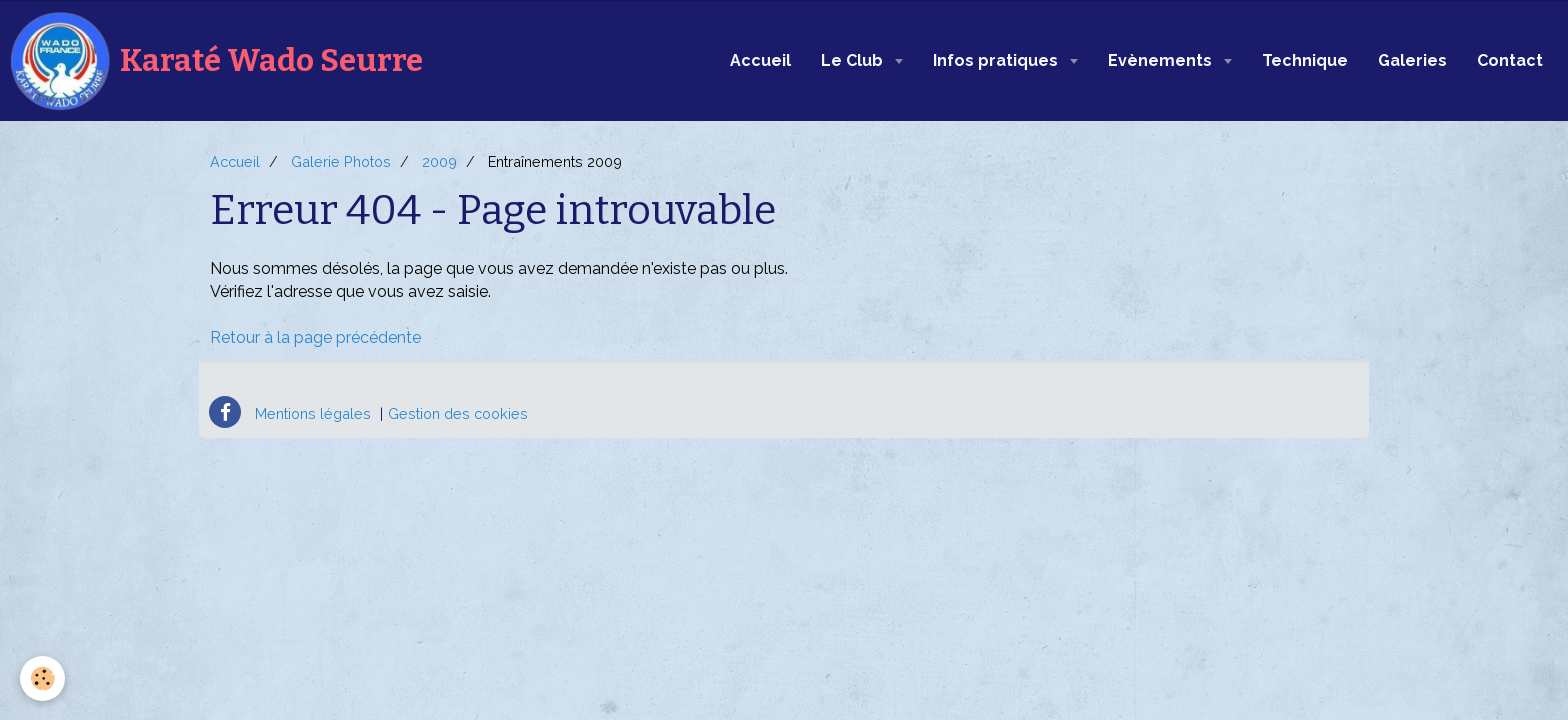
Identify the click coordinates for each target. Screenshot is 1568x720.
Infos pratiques (997, 60)
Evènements (1162, 60)
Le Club (854, 60)
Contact (1510, 60)
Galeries (1412, 60)
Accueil (760, 60)
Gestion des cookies (458, 413)
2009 (439, 161)
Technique (1305, 60)
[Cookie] (42, 678)
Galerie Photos (341, 161)
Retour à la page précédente (315, 337)
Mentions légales (313, 413)
